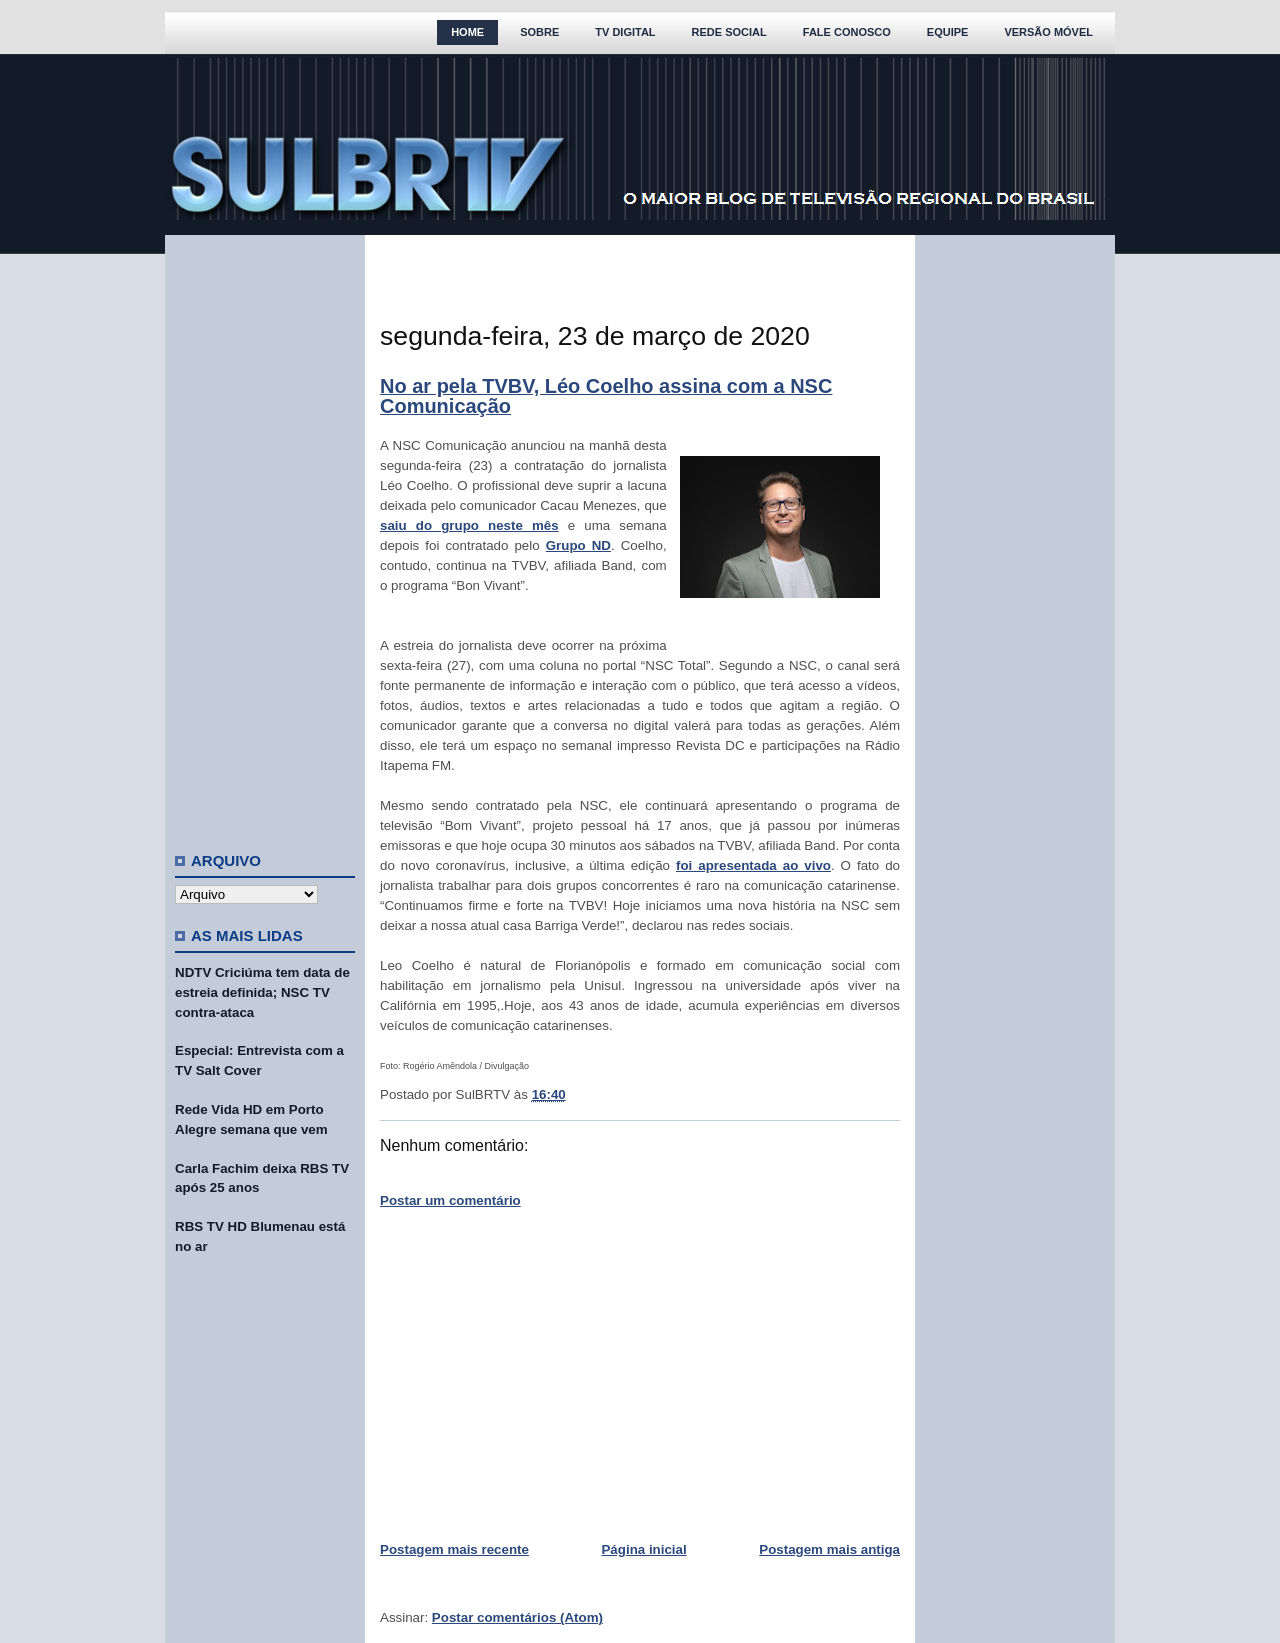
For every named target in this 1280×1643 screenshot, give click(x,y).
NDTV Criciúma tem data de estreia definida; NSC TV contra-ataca (262, 992)
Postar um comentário (450, 1200)
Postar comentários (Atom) (517, 1617)
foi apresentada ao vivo (753, 865)
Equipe (948, 32)
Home (467, 32)
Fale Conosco (847, 32)
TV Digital (625, 32)
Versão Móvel (1048, 32)
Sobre (539, 32)
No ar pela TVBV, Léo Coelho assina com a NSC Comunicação (606, 396)
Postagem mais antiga (829, 1549)
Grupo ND (578, 545)
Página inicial (643, 1549)
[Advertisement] (265, 535)
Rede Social (729, 32)
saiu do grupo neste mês (469, 525)
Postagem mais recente (454, 1549)
